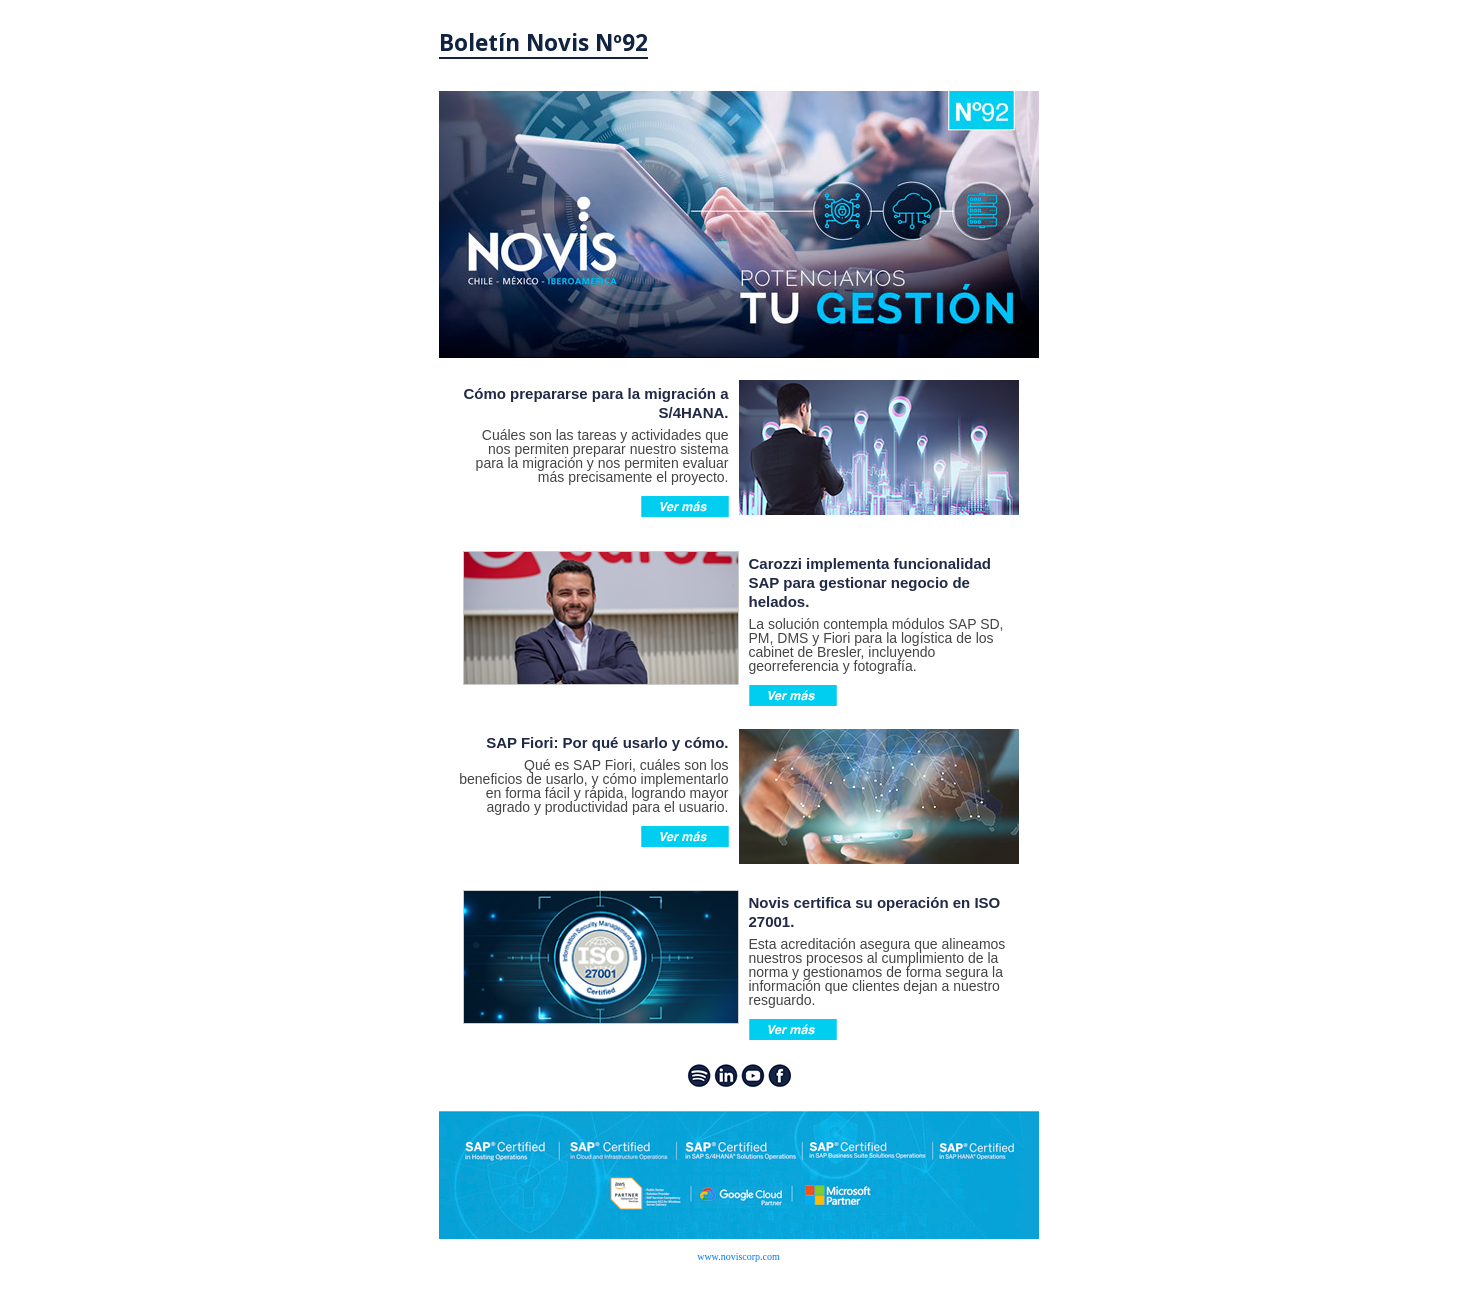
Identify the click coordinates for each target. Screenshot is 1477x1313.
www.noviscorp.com (738, 1256)
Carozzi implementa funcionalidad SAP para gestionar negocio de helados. (870, 582)
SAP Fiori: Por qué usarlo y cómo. (607, 742)
